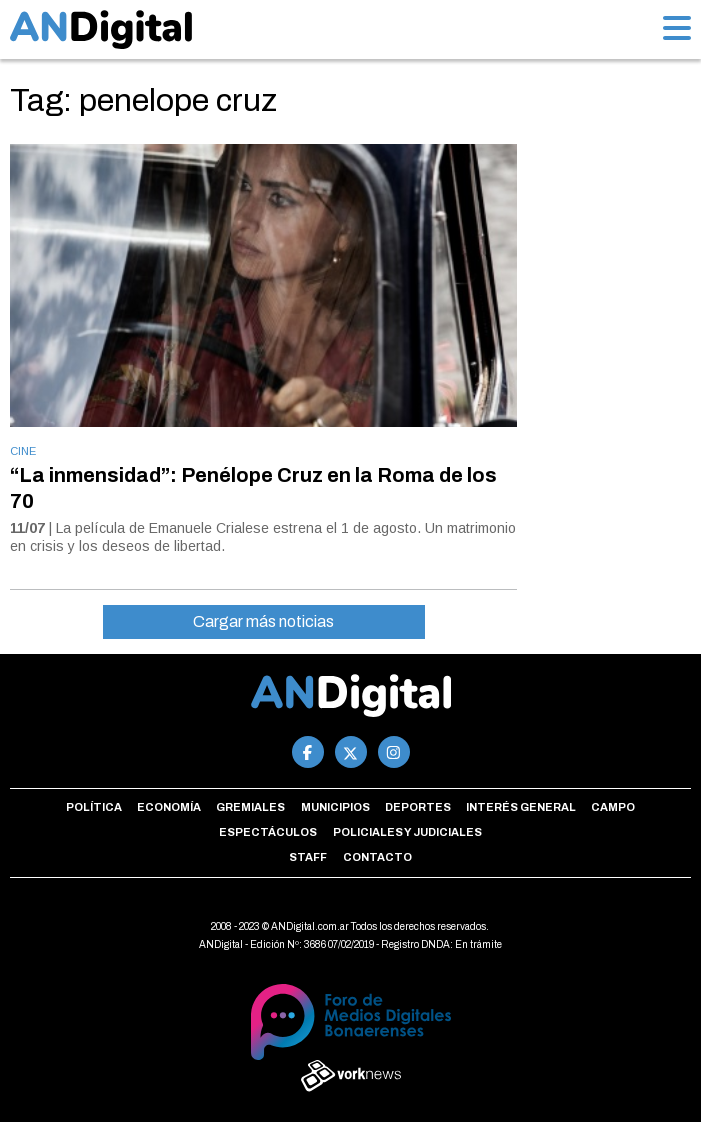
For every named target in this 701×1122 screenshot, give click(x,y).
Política (94, 807)
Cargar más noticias (263, 621)
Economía (169, 807)
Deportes (418, 807)
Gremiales (250, 807)
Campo (613, 807)
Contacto (377, 857)
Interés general (521, 807)
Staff (308, 857)
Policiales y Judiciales (407, 832)
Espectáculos (268, 832)
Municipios (335, 807)
